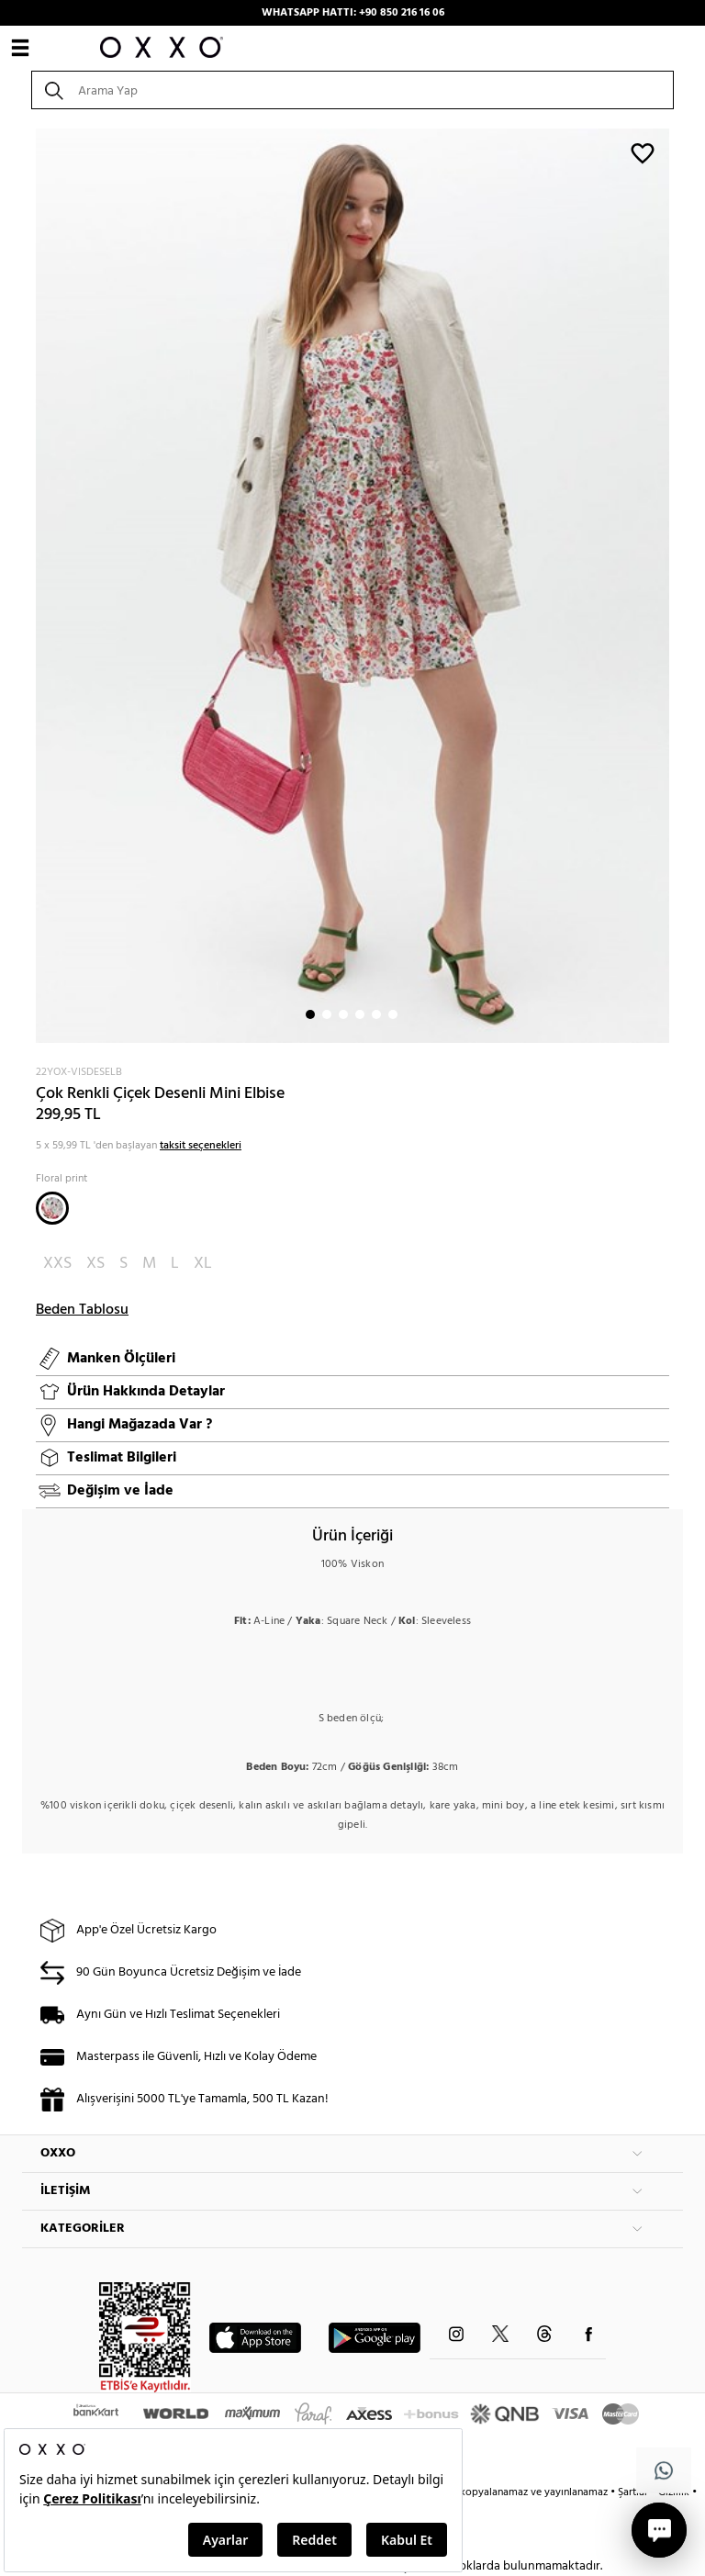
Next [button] (31, 586)
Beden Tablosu (82, 1310)
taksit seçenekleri (200, 1146)
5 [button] (376, 1014)
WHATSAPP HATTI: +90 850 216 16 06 (353, 13)
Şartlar (634, 2492)
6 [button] (392, 1014)
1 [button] (310, 1014)
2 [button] (326, 1014)
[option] (352, 586)
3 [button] (343, 1014)
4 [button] (359, 1014)
